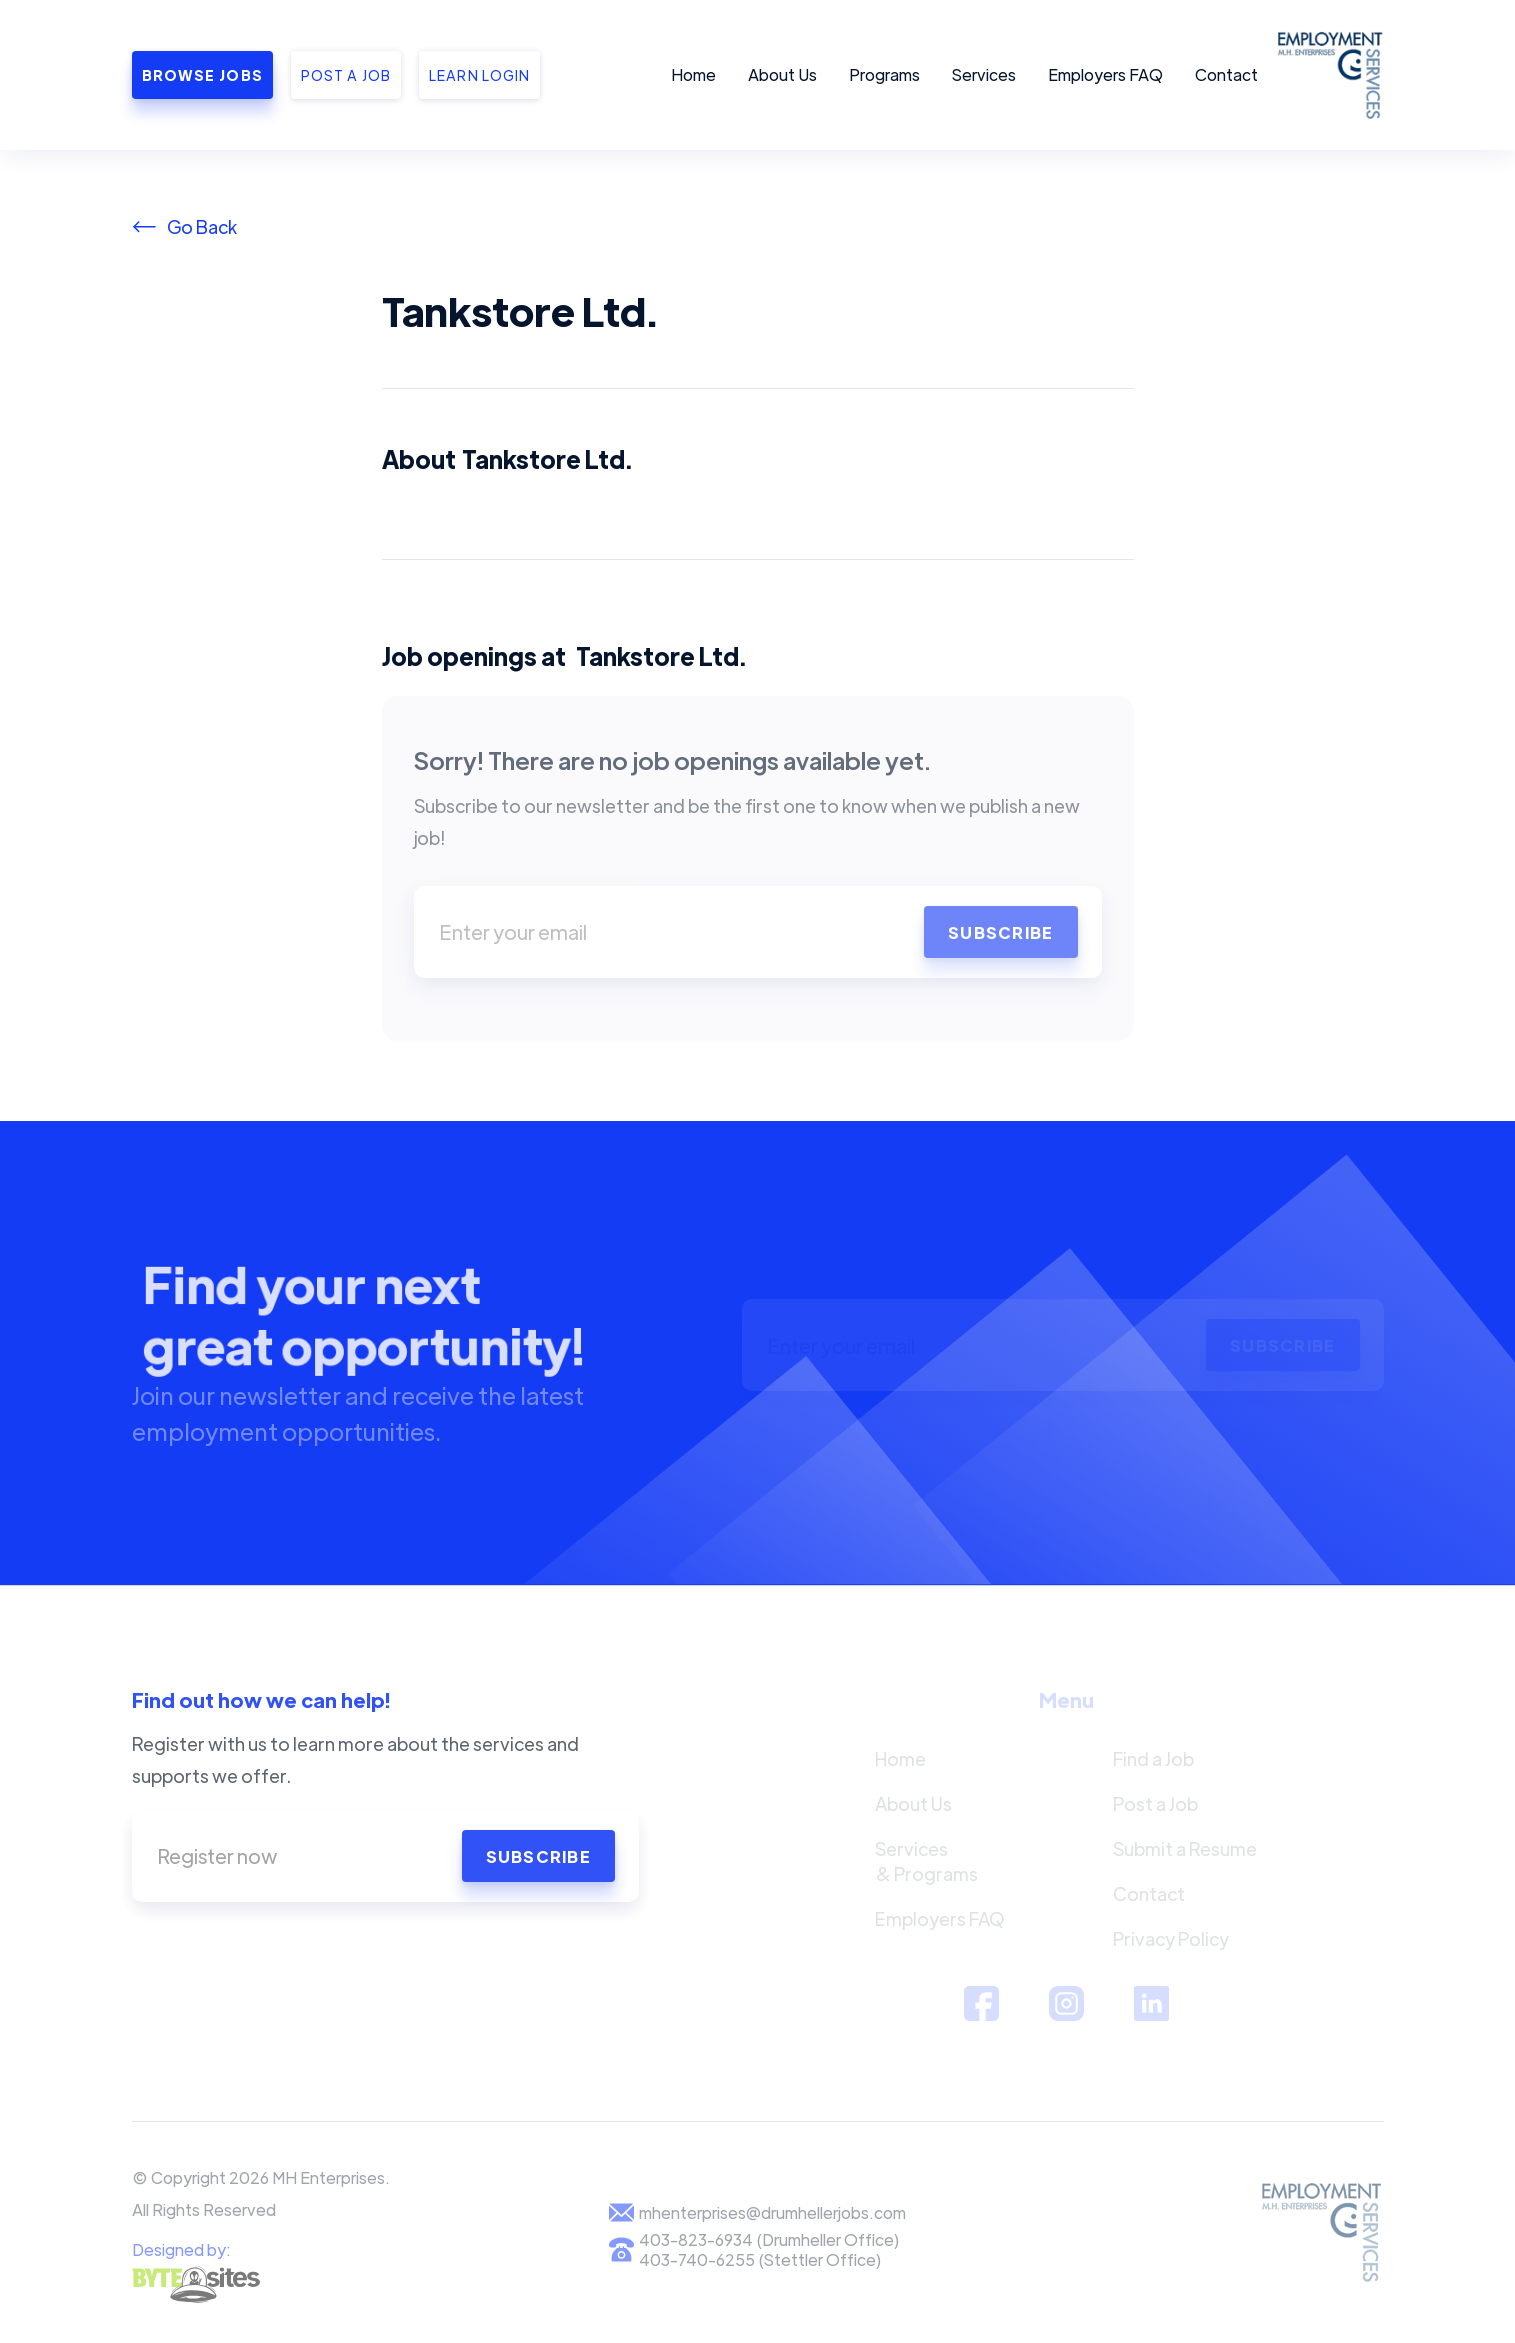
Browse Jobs (202, 75)
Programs (884, 74)
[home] (1327, 75)
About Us (782, 74)
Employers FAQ (1105, 74)
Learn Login (479, 75)
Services (984, 74)
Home (693, 74)
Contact (1226, 74)
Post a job (346, 75)
